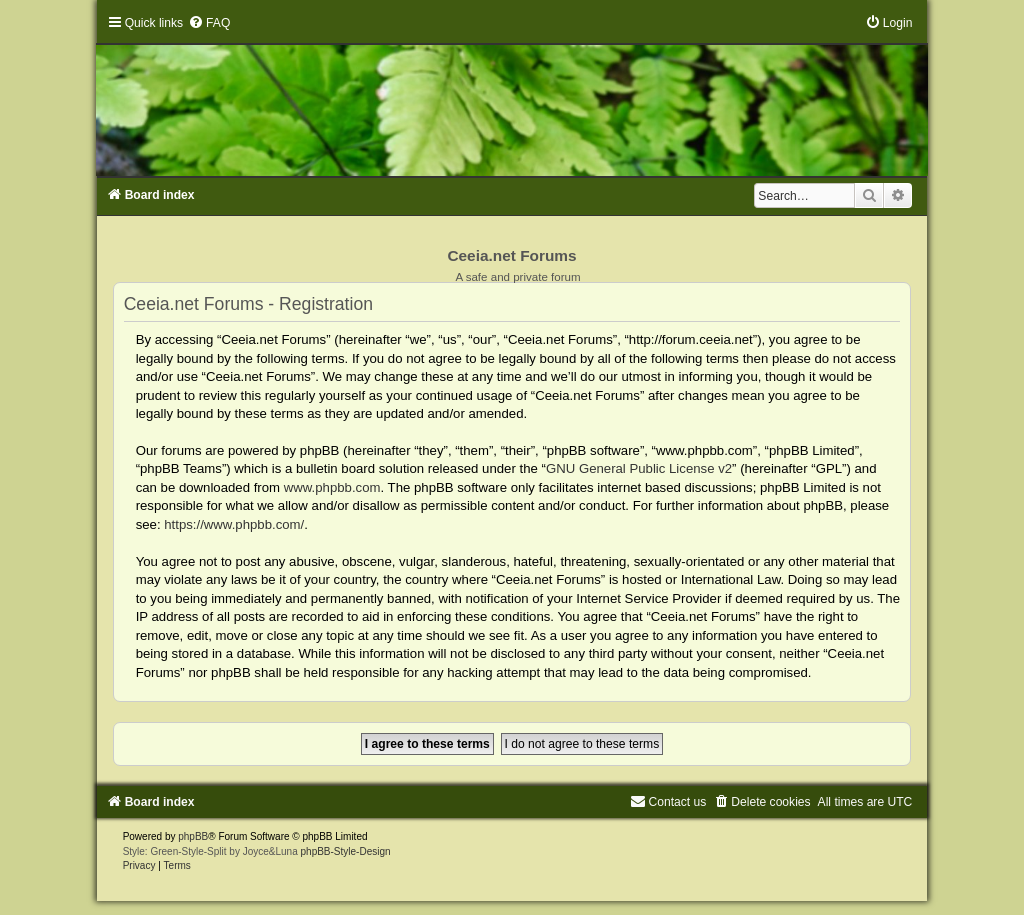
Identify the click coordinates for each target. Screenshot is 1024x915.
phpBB (193, 836)
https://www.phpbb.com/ (234, 524)
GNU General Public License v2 (639, 468)
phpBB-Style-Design (346, 851)
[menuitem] (209, 23)
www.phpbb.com (332, 487)
